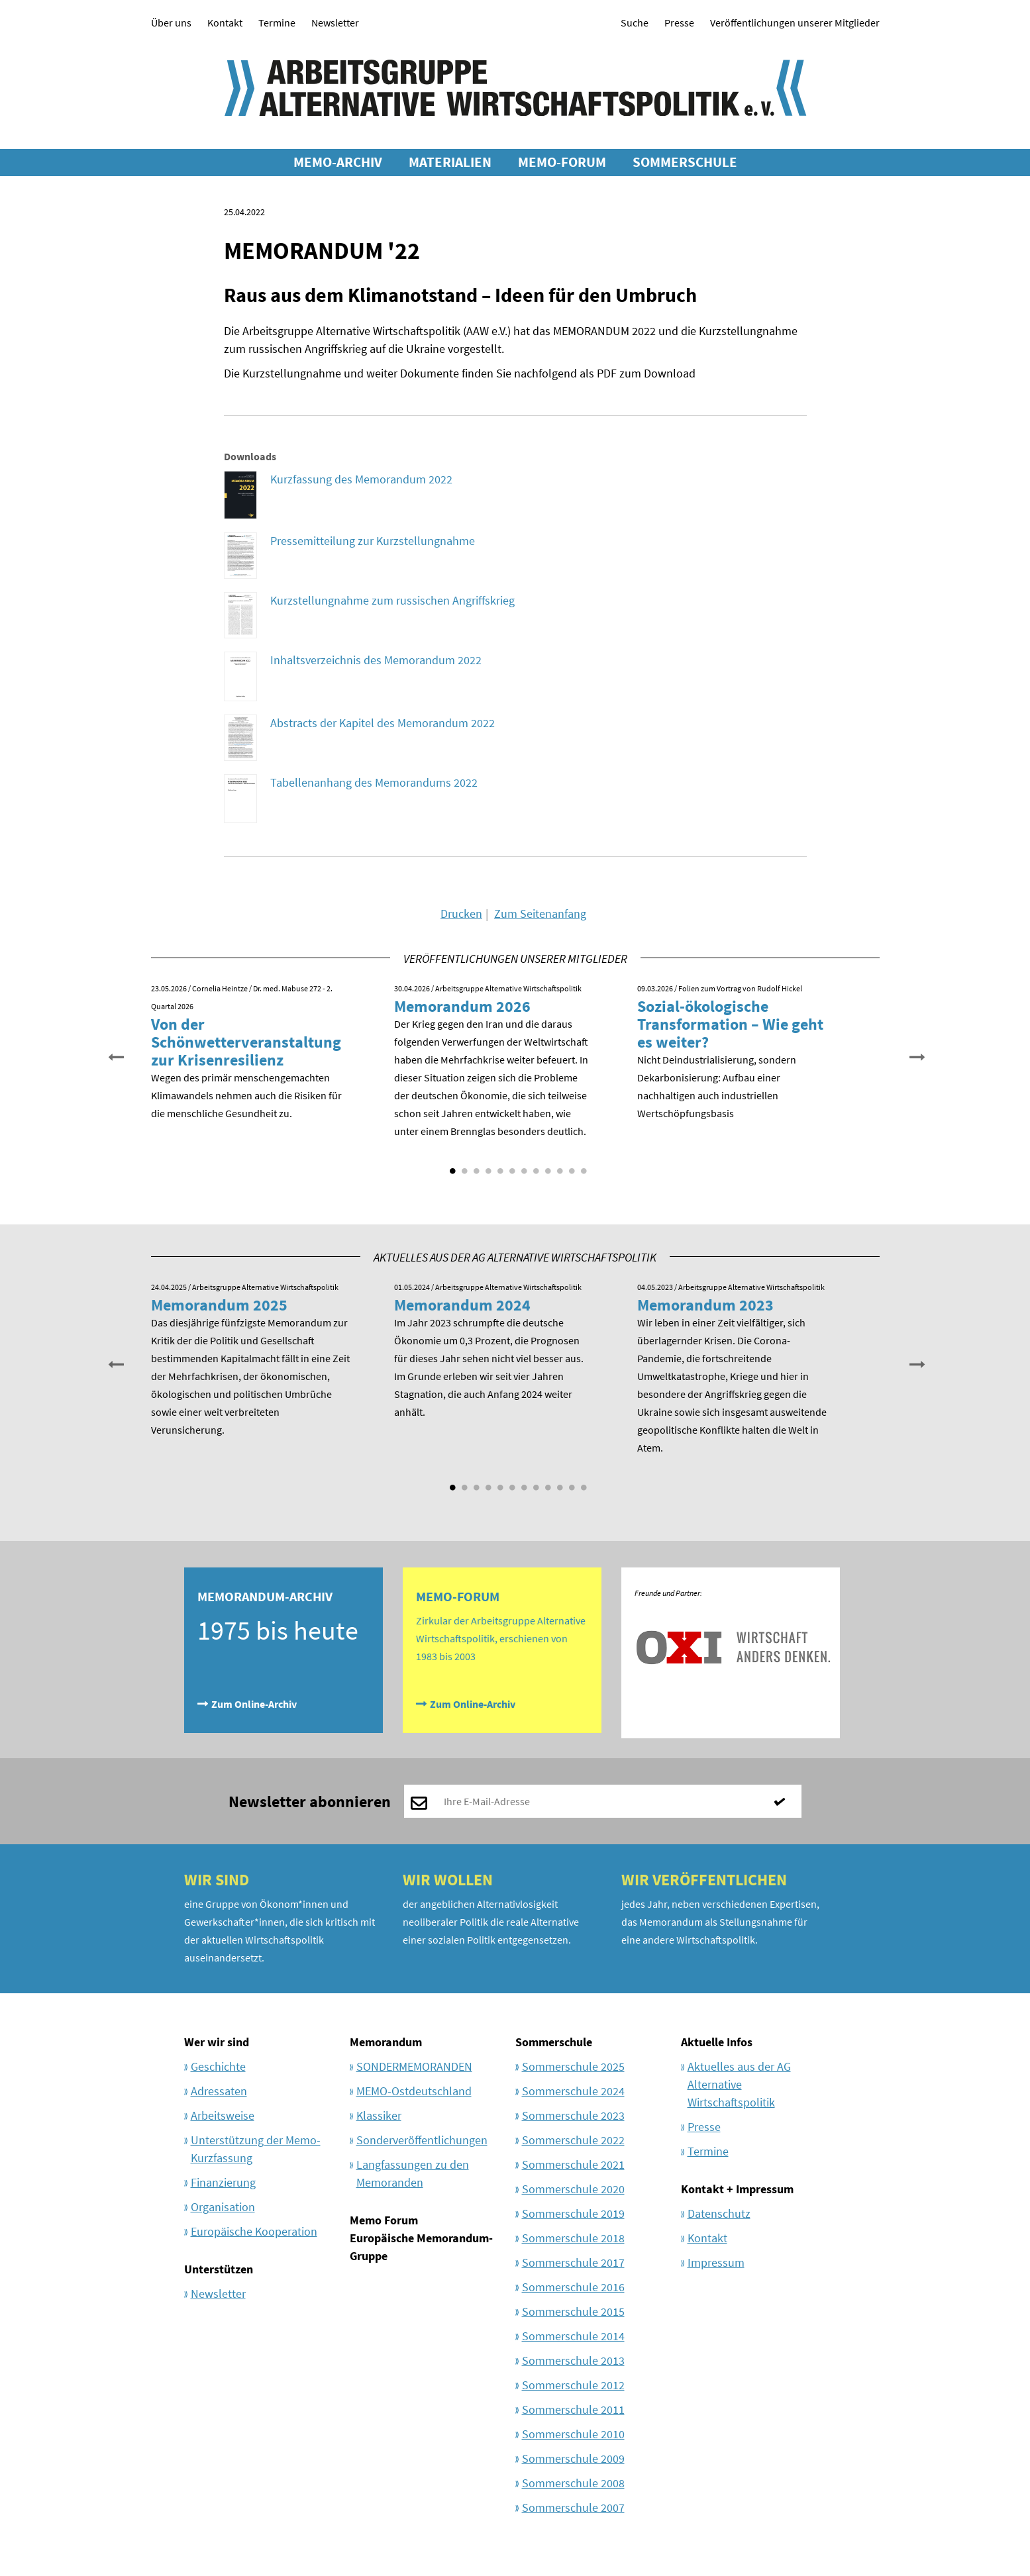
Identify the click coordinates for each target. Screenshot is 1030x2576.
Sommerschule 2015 (573, 2311)
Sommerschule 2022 (573, 2140)
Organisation (223, 2206)
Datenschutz (719, 2213)
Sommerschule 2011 (573, 2409)
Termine (276, 22)
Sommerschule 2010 (573, 2434)
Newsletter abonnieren (310, 1801)
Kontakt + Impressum (737, 2189)
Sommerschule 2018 (573, 2238)
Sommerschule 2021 (573, 2164)
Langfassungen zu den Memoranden (412, 2173)
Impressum (716, 2262)
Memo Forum (384, 2220)
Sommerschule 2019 (573, 2213)
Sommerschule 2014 (573, 2336)
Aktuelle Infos (716, 2042)
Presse (679, 22)
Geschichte (218, 2066)
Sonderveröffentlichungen (422, 2140)
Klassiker (378, 2115)
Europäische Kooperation (254, 2231)
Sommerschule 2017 (573, 2262)
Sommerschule (553, 2042)
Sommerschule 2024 (573, 2091)
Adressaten (219, 2091)
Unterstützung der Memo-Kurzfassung (256, 2148)
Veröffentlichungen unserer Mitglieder (795, 22)
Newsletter (335, 22)
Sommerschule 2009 (573, 2458)
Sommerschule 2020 (573, 2189)
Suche (634, 22)
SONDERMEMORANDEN (414, 2066)
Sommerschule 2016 (573, 2287)
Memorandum (386, 2042)
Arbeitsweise (222, 2115)
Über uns (171, 22)
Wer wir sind (216, 2042)
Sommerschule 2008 (573, 2483)
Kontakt (224, 22)
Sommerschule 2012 (573, 2385)
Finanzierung (223, 2182)
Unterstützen (218, 2269)
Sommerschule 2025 (573, 2066)
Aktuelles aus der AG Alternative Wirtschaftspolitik (739, 2084)
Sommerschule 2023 (573, 2115)
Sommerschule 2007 (573, 2507)
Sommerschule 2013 (573, 2360)
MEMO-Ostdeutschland (414, 2091)
